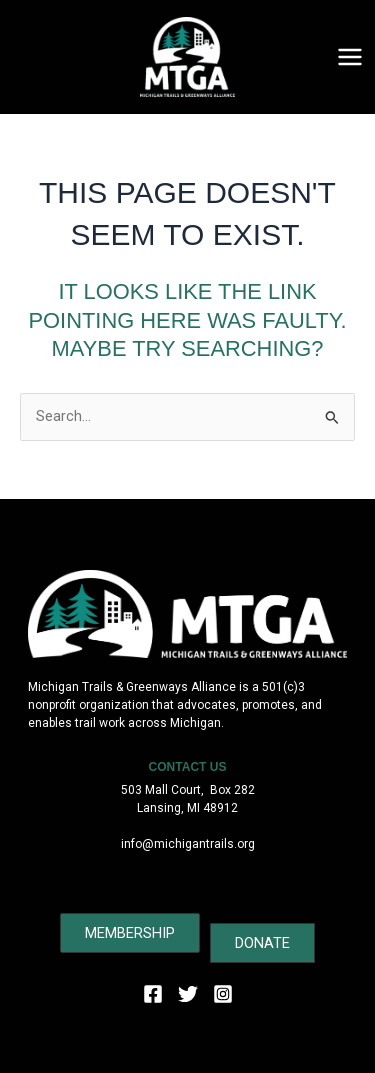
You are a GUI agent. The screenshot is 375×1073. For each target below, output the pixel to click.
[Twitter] (188, 994)
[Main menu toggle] (350, 57)
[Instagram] (223, 994)
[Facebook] (153, 994)
